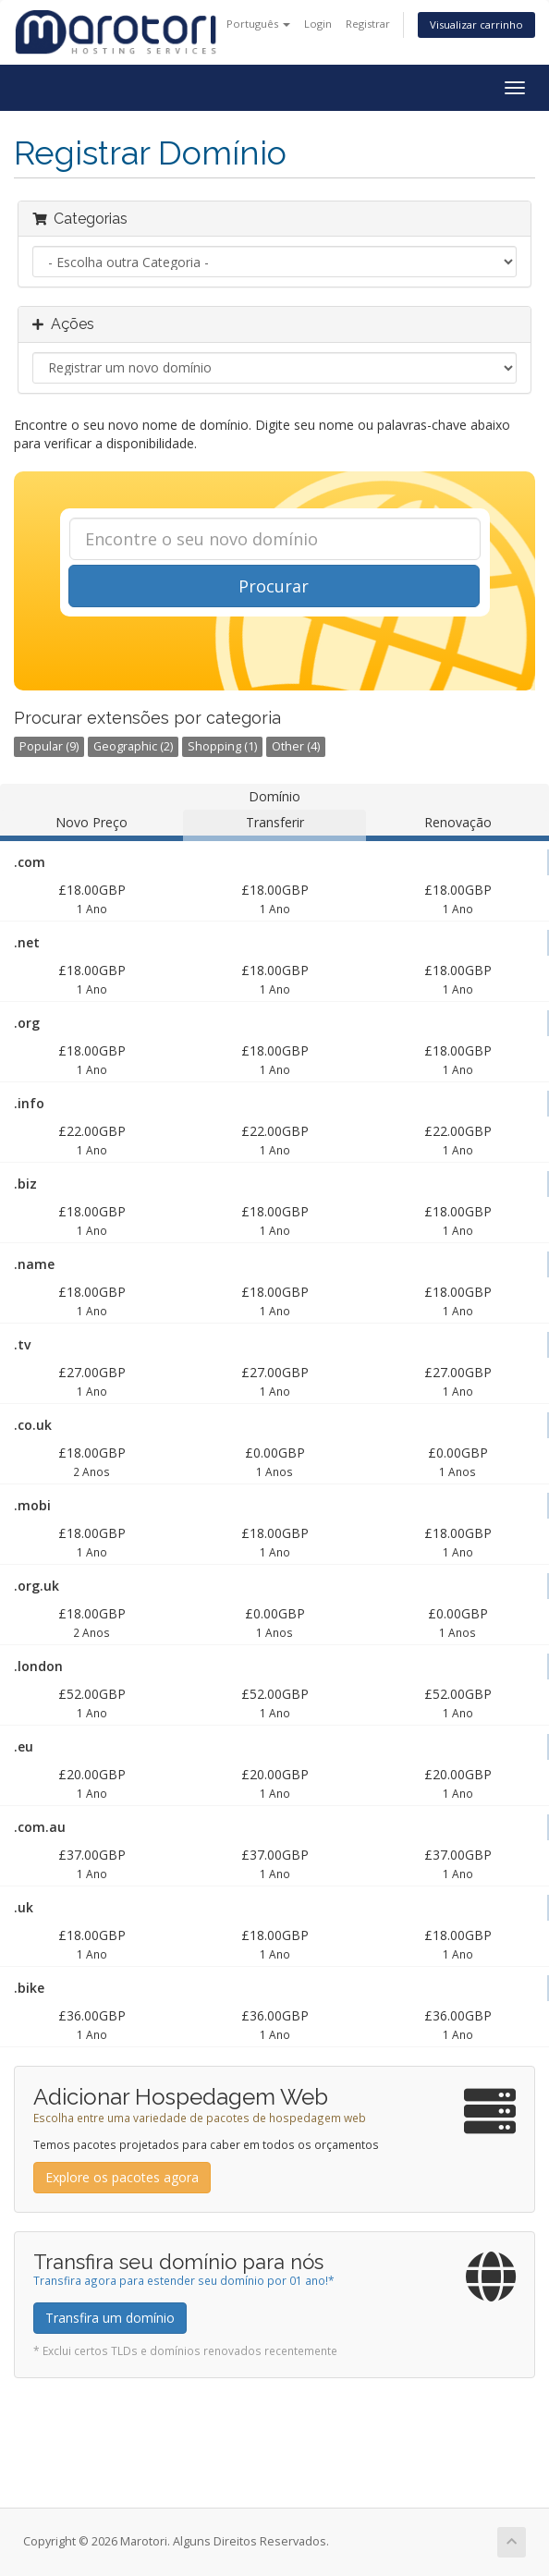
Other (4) (296, 746)
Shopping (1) (222, 746)
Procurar (273, 586)
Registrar (368, 24)
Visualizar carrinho (476, 24)
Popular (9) (49, 746)
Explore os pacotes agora (122, 2177)
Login (318, 24)
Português (258, 24)
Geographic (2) (133, 746)
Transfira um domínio (110, 2317)
